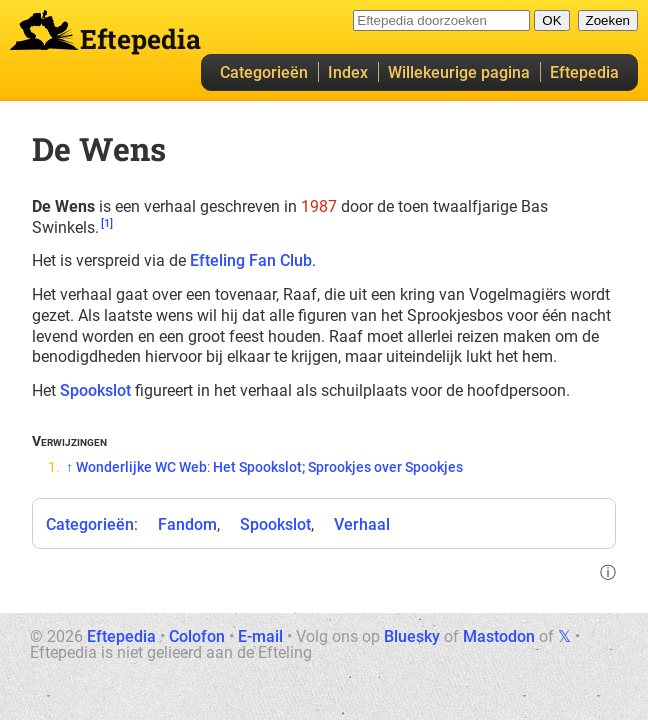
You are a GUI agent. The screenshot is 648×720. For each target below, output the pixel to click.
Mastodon (499, 636)
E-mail (260, 636)
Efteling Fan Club (251, 260)
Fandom (187, 524)
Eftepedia (584, 72)
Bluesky (412, 636)
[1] (107, 223)
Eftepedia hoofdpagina (44, 30)
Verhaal (362, 524)
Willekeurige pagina (459, 72)
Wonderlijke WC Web (141, 467)
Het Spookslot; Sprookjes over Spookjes (338, 467)
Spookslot (95, 390)
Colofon (197, 636)
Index (348, 72)
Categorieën (264, 72)
